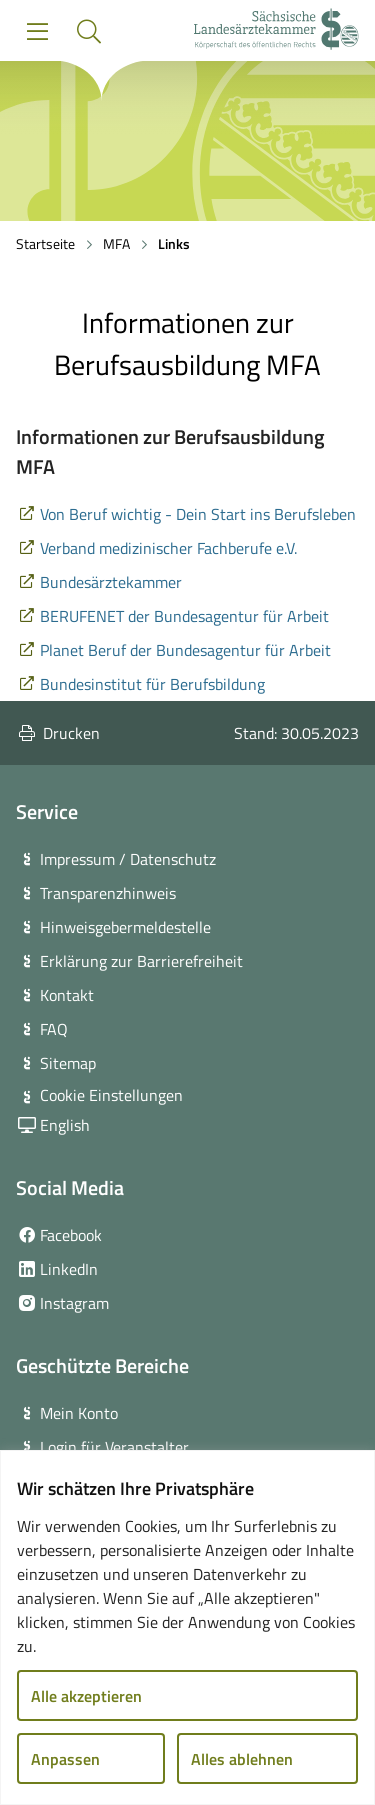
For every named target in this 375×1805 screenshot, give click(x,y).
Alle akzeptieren (86, 1696)
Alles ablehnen (242, 1759)
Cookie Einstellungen (111, 1095)
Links (174, 243)
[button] (88, 31)
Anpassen (65, 1759)
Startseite (45, 243)
